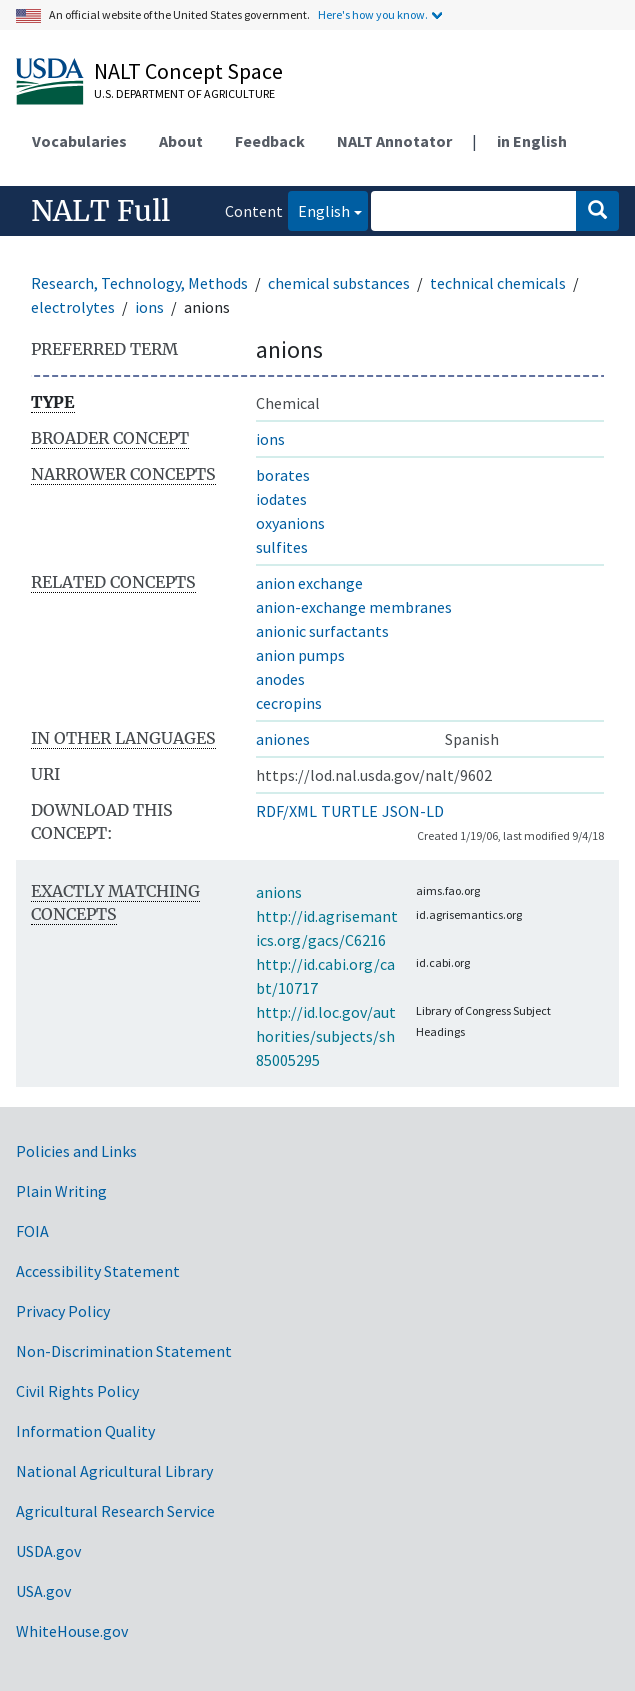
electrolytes (73, 307)
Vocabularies (79, 141)
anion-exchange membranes (354, 607)
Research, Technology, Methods (139, 283)
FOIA (32, 1231)
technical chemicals (498, 283)
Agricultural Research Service (115, 1511)
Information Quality (85, 1431)
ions (149, 307)
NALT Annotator (394, 141)
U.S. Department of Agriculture (184, 93)
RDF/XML (286, 811)
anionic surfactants (322, 631)
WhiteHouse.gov (72, 1631)
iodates (281, 499)
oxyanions (290, 523)
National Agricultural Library (114, 1471)
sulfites (282, 547)
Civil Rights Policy (77, 1391)
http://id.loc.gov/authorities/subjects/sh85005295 (326, 1036)
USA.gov (43, 1591)
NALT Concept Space (188, 71)
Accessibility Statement (98, 1271)
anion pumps (300, 655)
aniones (283, 739)
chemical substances (339, 283)
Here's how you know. (373, 14)
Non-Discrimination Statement (124, 1351)
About (181, 141)
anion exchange (309, 583)
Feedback (270, 141)
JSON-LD (413, 811)
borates (283, 475)
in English (532, 141)
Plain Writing (61, 1191)
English (319, 209)
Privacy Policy (63, 1311)
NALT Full (100, 211)
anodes (280, 679)
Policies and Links (76, 1151)
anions (279, 892)
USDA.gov (48, 1551)
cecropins (289, 703)
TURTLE (349, 811)
